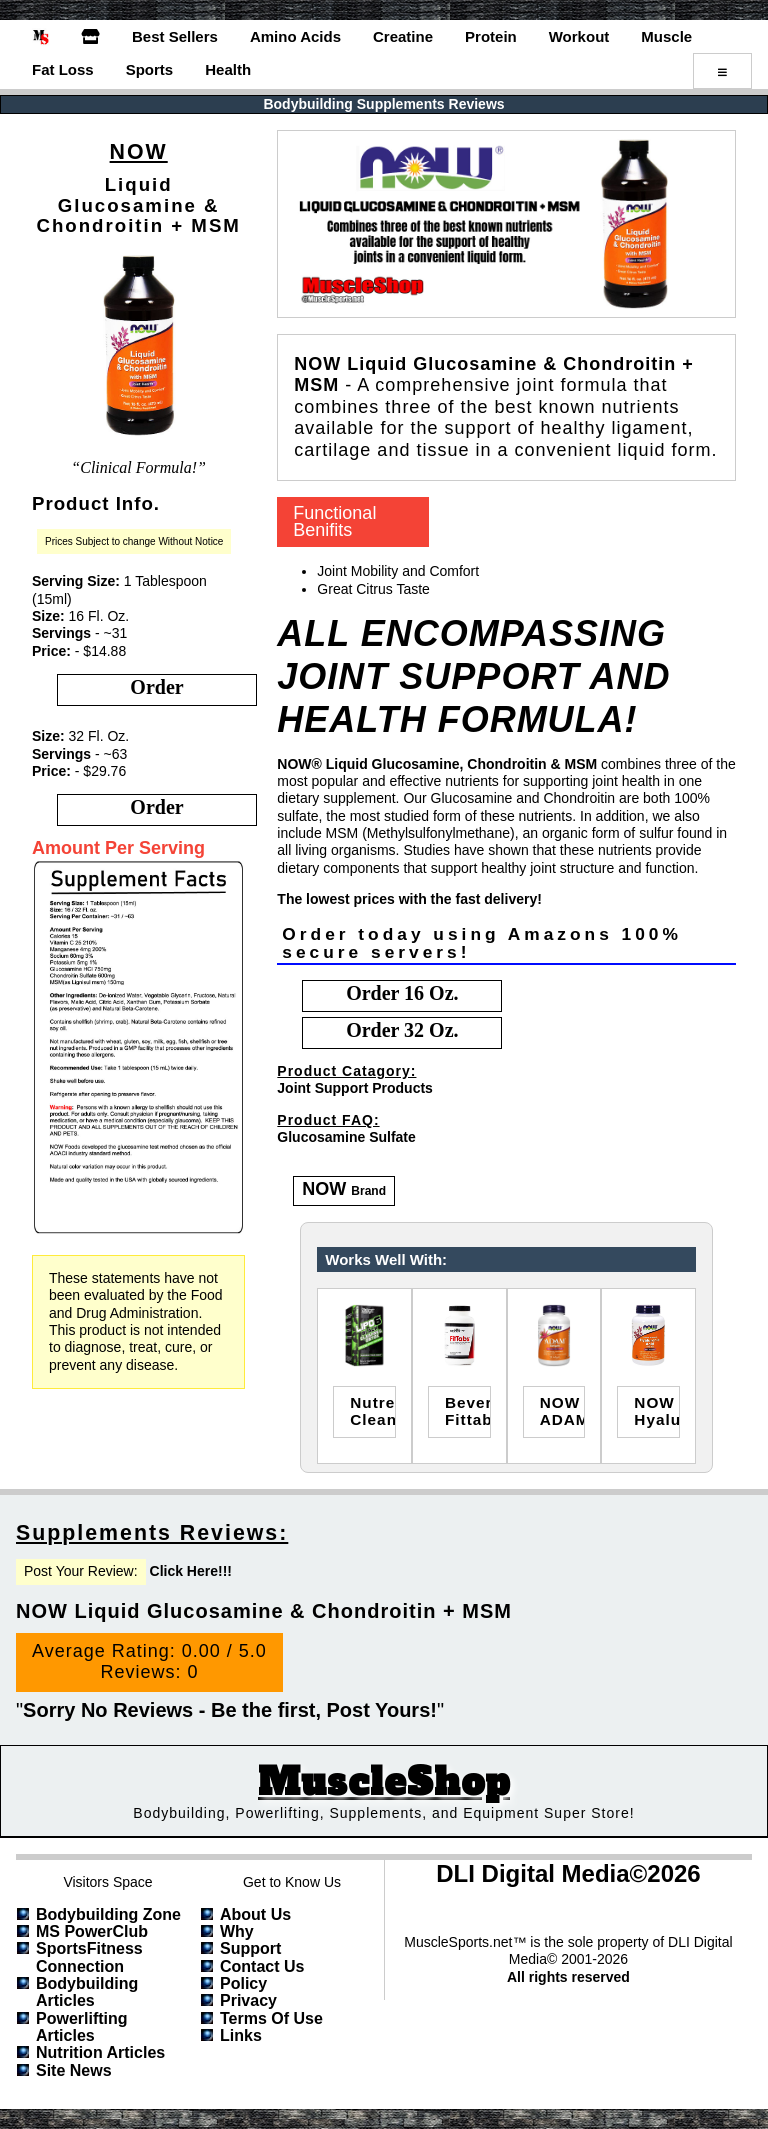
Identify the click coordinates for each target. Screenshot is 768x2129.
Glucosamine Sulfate (346, 1137)
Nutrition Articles (100, 2052)
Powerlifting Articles (82, 2027)
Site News (74, 2070)
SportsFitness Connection (89, 1957)
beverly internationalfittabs (468, 1411)
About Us (255, 1914)
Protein (491, 36)
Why (237, 1931)
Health (228, 69)
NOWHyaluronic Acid (657, 1411)
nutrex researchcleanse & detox (373, 1411)
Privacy (248, 2000)
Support (250, 1948)
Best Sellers (175, 36)
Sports (150, 69)
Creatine (403, 36)
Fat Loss (63, 69)
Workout (579, 36)
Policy (243, 1983)
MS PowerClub (92, 1931)
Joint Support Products (355, 1088)
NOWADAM (563, 1411)
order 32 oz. (402, 1030)
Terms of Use (271, 2018)
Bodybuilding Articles (87, 1992)
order (156, 687)
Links (241, 2035)
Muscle (666, 36)
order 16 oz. (402, 993)
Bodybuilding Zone (108, 1914)
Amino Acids (295, 36)
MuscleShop (384, 1782)
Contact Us (262, 1966)
